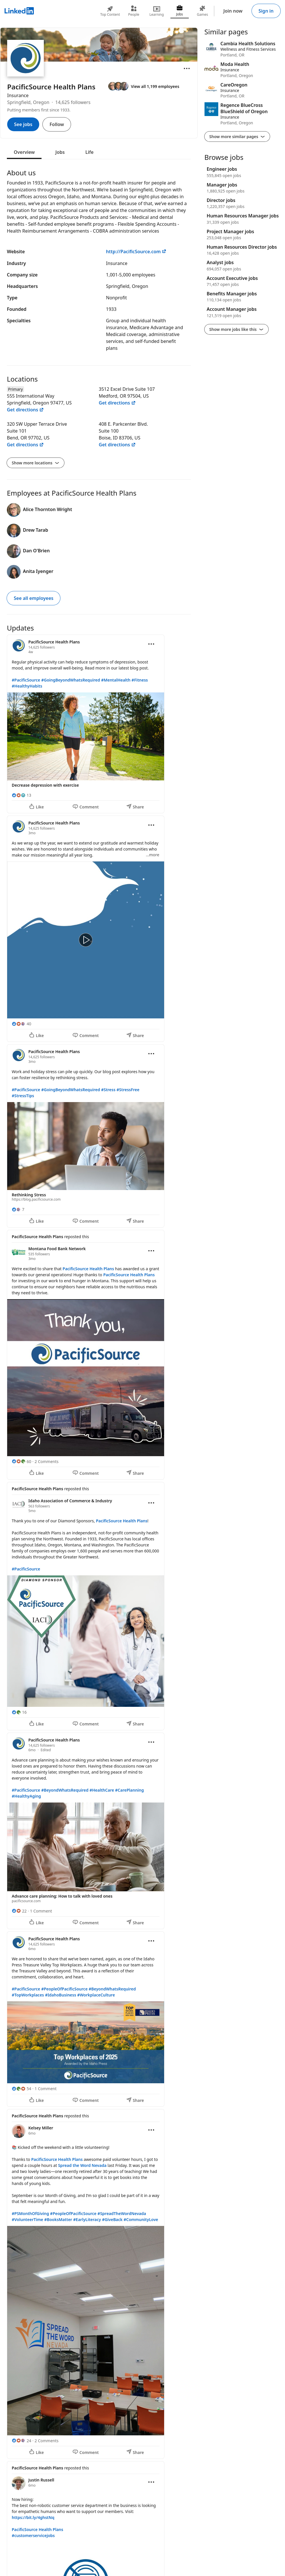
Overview (24, 152)
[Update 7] (99, 2019)
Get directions (25, 410)
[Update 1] (99, 724)
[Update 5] (99, 1606)
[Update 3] (99, 1136)
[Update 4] (99, 1355)
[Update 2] (99, 929)
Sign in (266, 11)
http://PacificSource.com (136, 251)
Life (89, 152)
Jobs (60, 152)
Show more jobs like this (236, 329)
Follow (57, 124)
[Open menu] (187, 68)
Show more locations (35, 463)
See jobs (23, 124)
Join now (233, 11)
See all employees (33, 598)
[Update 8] (99, 2284)
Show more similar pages (237, 136)
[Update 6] (99, 1831)
